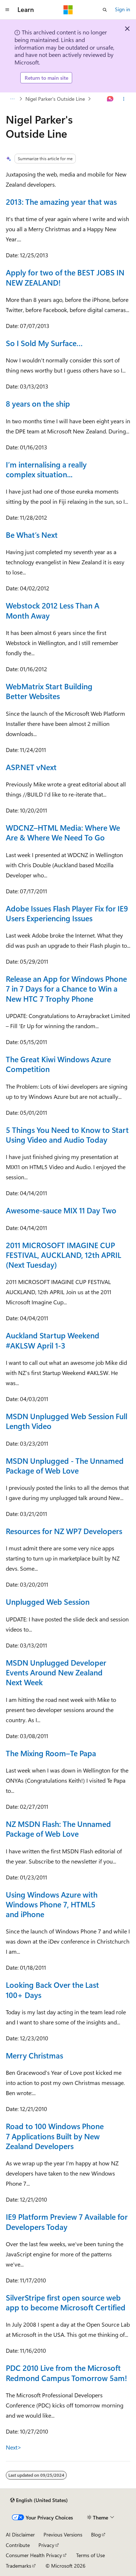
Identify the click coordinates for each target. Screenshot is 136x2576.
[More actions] (124, 99)
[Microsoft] (68, 9)
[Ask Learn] (110, 99)
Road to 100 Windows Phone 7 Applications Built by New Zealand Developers (55, 2136)
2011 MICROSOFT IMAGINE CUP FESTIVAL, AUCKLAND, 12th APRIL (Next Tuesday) (63, 1255)
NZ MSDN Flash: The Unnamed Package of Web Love (58, 1828)
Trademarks (18, 2565)
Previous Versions (63, 2534)
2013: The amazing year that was (61, 201)
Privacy (46, 2545)
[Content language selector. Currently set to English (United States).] (39, 2500)
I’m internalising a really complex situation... (46, 469)
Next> (13, 2447)
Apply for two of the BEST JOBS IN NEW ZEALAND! (65, 277)
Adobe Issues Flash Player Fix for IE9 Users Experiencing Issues (67, 913)
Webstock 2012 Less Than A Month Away (52, 610)
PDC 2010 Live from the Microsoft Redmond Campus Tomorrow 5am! (66, 2372)
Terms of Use (90, 2555)
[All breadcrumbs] (12, 99)
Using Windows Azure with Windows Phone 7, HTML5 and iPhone (52, 1904)
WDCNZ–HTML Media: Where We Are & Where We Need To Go (63, 832)
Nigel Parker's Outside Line (55, 98)
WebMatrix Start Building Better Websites (49, 691)
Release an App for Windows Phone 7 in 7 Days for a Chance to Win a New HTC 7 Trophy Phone (66, 988)
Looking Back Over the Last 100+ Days (52, 1989)
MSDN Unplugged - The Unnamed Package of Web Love (65, 1465)
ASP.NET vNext (31, 767)
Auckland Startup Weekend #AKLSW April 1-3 (52, 1340)
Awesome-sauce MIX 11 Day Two (61, 1210)
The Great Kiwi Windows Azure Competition (58, 1064)
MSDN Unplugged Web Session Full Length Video (66, 1421)
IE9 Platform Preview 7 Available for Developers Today (67, 2221)
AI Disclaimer (20, 2534)
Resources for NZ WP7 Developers (64, 1531)
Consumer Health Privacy (34, 2555)
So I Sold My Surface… (44, 343)
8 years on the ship (38, 403)
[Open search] (105, 9)
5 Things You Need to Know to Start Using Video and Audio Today (67, 1134)
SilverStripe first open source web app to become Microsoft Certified (65, 2302)
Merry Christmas (34, 2055)
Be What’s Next (32, 534)
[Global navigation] (7, 9)
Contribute (18, 2545)
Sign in (122, 9)
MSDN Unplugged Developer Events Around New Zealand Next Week (56, 1672)
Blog (96, 2534)
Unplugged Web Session (48, 1601)
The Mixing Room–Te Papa (51, 1753)
